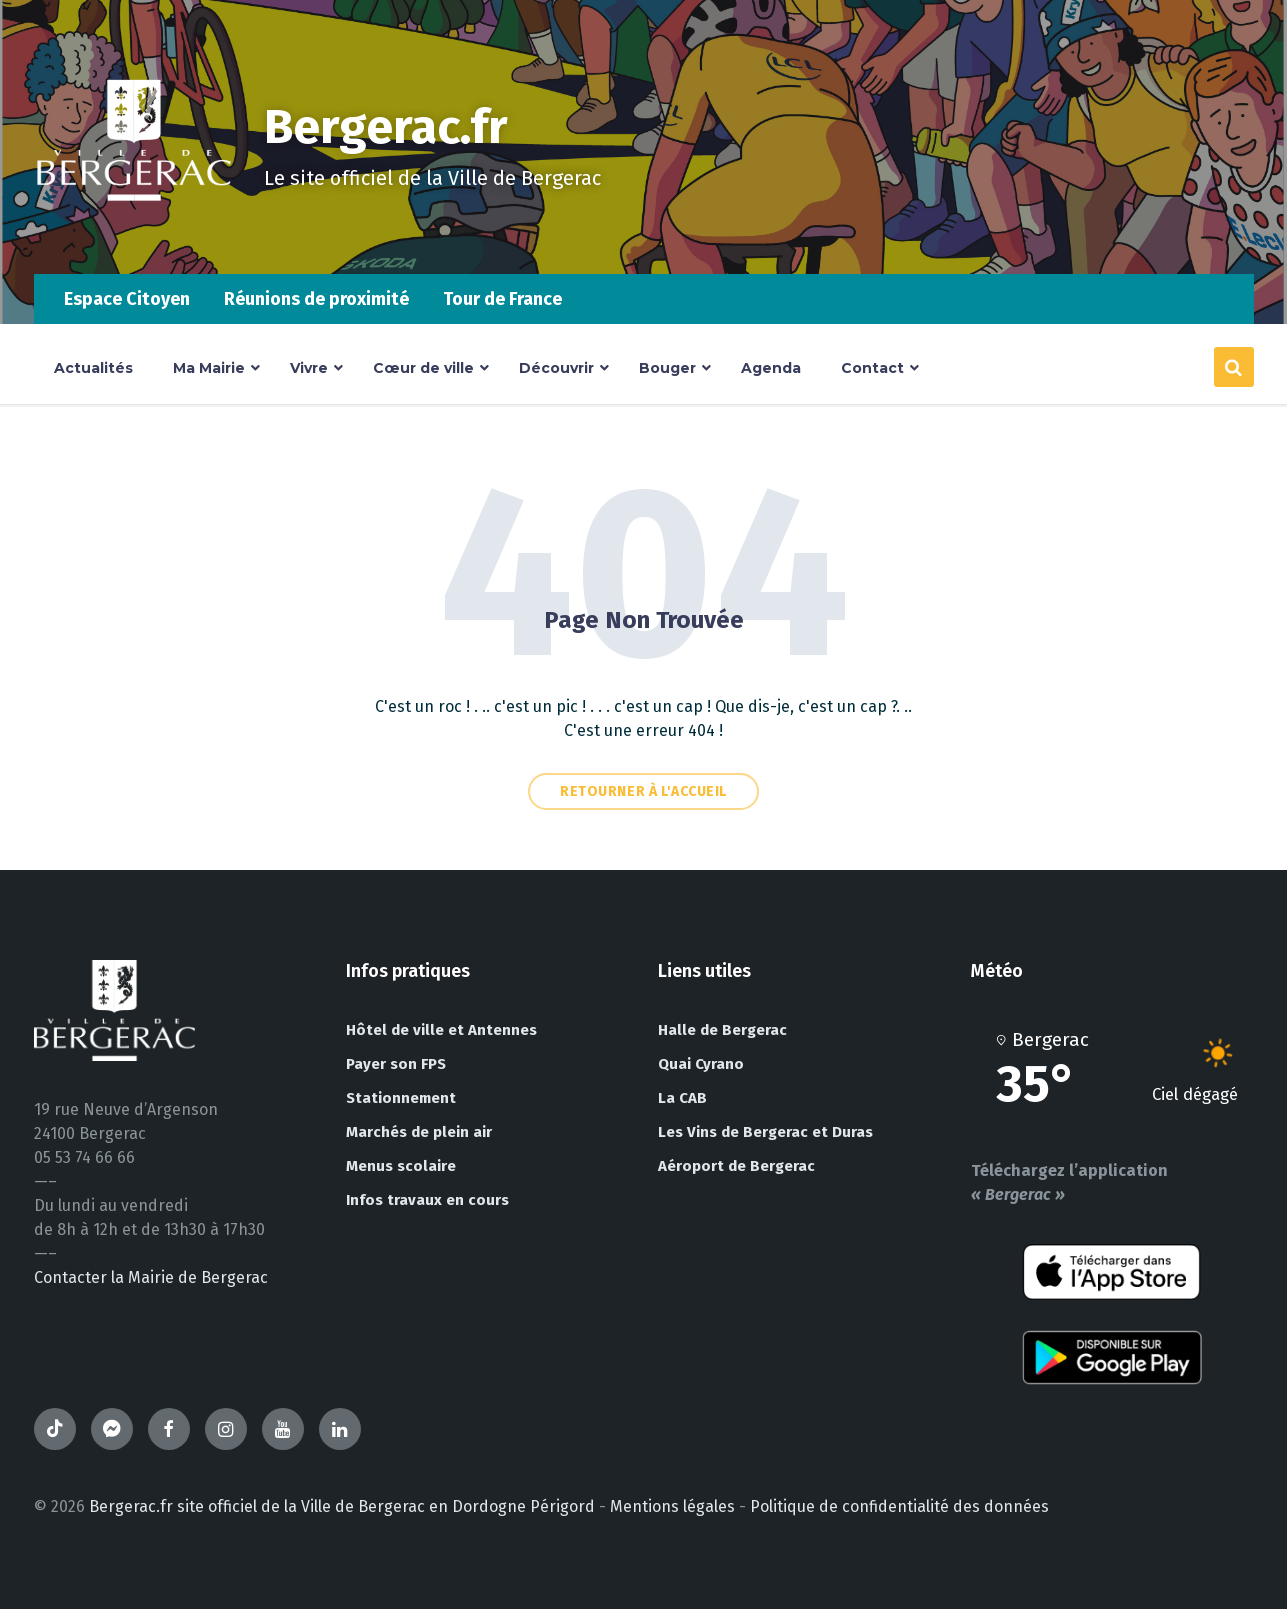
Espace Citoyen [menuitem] (127, 299)
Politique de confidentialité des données (899, 1506)
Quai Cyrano (701, 1064)
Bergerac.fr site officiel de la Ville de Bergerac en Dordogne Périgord (342, 1506)
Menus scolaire (401, 1166)
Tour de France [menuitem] (502, 299)
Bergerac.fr (386, 127)
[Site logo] (134, 234)
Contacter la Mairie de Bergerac (151, 1277)
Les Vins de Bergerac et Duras (765, 1132)
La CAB (682, 1098)
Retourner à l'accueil (643, 791)
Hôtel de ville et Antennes (441, 1030)
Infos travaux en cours (427, 1200)
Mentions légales (672, 1506)
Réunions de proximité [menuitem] (316, 299)
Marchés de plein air (419, 1132)
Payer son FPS (396, 1064)
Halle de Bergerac (722, 1030)
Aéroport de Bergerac (736, 1166)
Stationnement (401, 1098)
